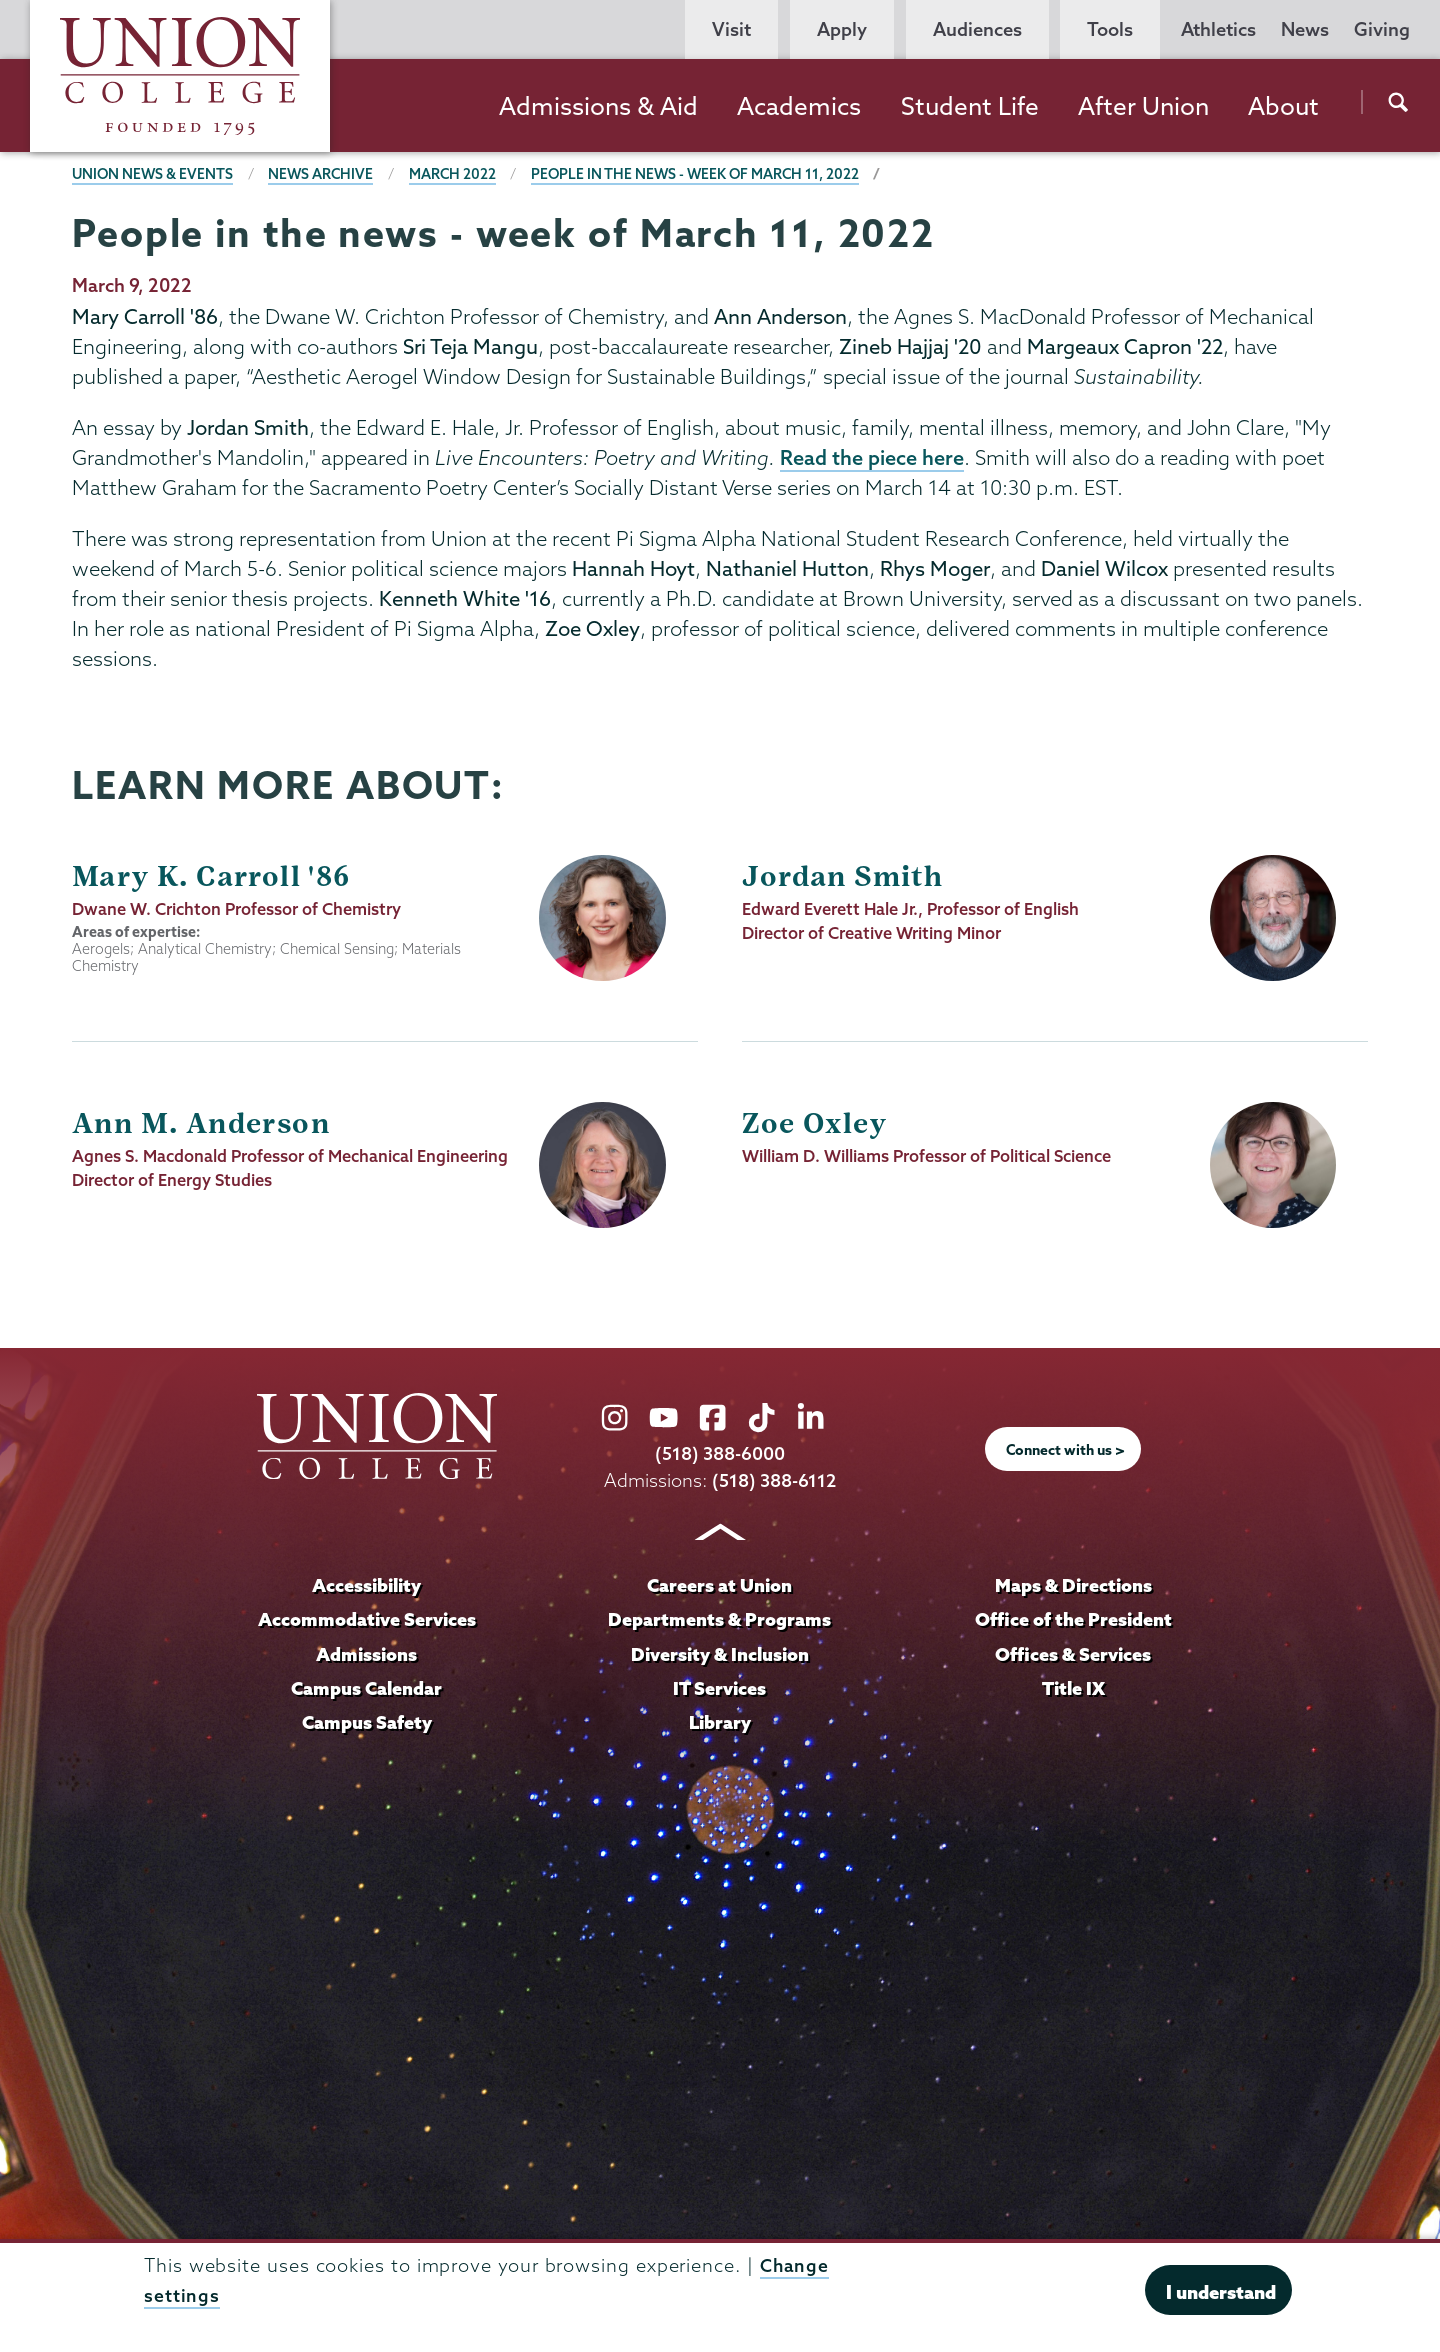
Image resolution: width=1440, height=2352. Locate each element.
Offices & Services (1073, 1653)
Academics (799, 106)
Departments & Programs (720, 1620)
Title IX (1073, 1687)
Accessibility (367, 1586)
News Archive (324, 174)
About (1283, 106)
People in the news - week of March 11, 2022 (703, 174)
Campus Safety (367, 1721)
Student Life (970, 106)
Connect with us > (1066, 1451)
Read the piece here (872, 458)
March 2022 (458, 174)
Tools (1110, 29)
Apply (842, 29)
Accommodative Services (366, 1620)
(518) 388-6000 (720, 1454)
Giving (1382, 29)
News (1305, 29)
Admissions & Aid (598, 106)
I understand (1221, 2292)
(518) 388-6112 (774, 1481)
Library (720, 1721)
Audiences (977, 29)
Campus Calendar (367, 1687)
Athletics (1218, 29)
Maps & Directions (1073, 1586)
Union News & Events (154, 174)
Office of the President (1073, 1620)
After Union (1143, 106)
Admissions (367, 1653)
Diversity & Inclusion (719, 1653)
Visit (731, 29)
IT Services (720, 1687)
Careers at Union (720, 1586)
